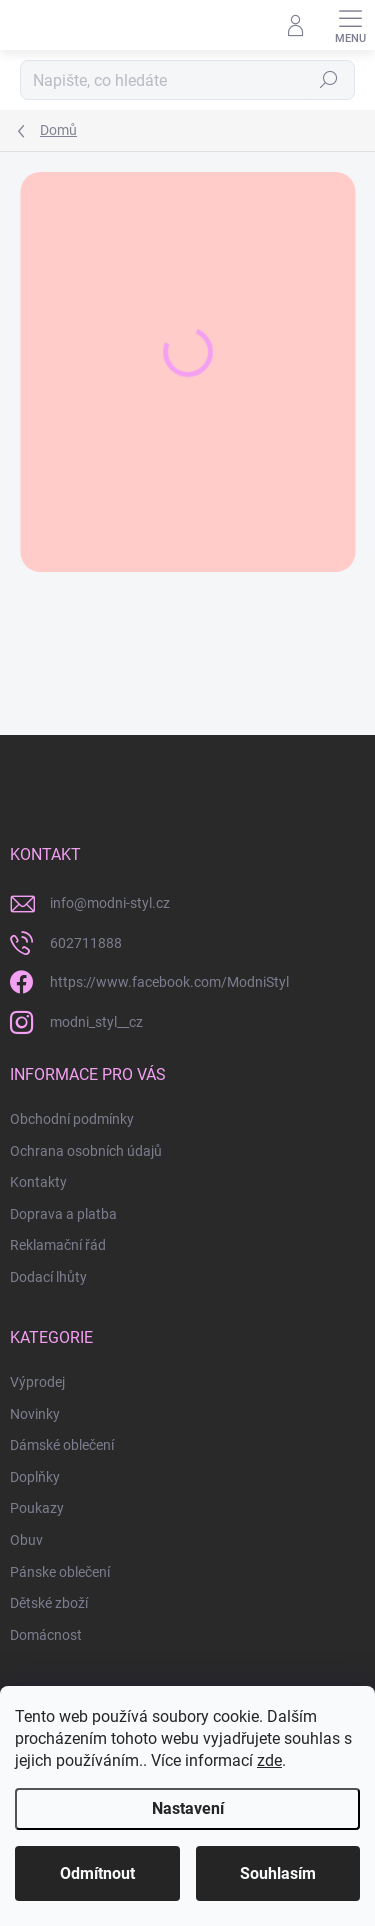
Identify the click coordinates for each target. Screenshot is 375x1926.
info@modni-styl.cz (110, 903)
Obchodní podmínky (72, 1119)
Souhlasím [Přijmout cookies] (278, 1873)
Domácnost (46, 1635)
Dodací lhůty (48, 1277)
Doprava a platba (63, 1214)
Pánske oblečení (60, 1572)
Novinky (35, 1414)
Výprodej (37, 1382)
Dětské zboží (49, 1603)
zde (269, 1760)
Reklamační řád (58, 1245)
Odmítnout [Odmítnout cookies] (97, 1873)
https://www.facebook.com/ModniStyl (169, 982)
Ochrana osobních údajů (86, 1151)
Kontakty (38, 1182)
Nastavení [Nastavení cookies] (188, 1808)
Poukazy (37, 1508)
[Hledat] (187, 80)
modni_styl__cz (96, 1022)
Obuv (26, 1540)
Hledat (329, 80)
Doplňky (35, 1477)
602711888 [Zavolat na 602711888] (86, 943)
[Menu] (350, 25)
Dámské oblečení (62, 1445)
